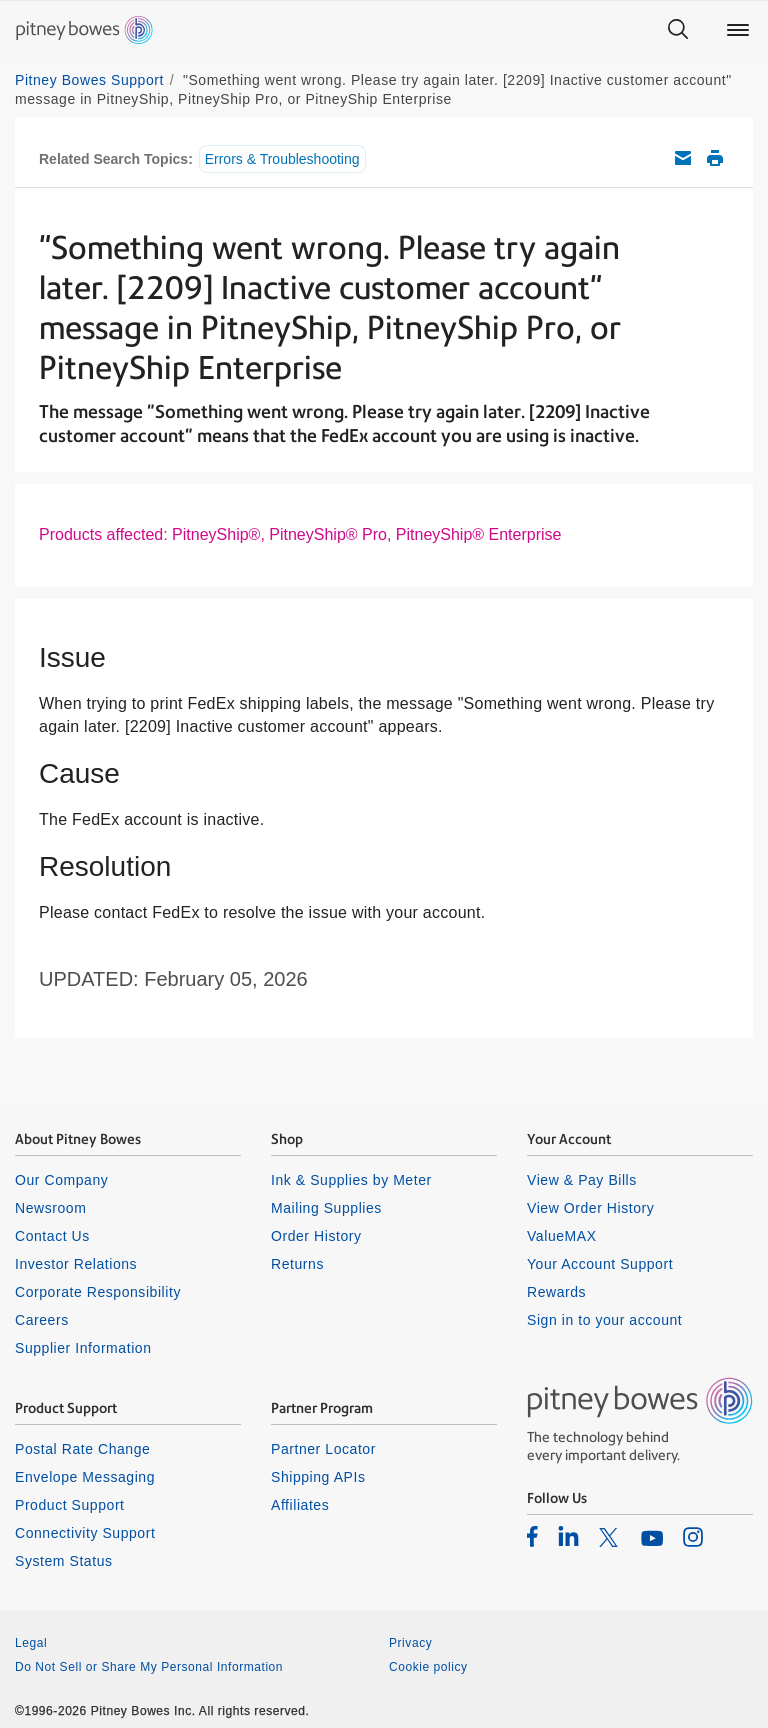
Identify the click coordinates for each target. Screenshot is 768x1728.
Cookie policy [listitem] (428, 1667)
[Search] (678, 30)
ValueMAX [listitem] (562, 1236)
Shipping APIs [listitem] (318, 1477)
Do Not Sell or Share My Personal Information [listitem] (149, 1667)
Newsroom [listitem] (50, 1208)
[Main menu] (738, 30)
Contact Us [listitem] (52, 1236)
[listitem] (532, 1536)
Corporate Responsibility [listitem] (98, 1292)
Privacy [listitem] (410, 1643)
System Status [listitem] (64, 1561)
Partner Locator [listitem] (323, 1449)
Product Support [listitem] (70, 1505)
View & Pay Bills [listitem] (582, 1180)
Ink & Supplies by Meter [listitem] (351, 1180)
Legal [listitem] (31, 1643)
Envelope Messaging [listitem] (85, 1477)
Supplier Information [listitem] (83, 1348)
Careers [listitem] (42, 1320)
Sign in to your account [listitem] (604, 1320)
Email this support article (683, 158)
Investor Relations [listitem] (76, 1264)
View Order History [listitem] (590, 1208)
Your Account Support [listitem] (600, 1264)
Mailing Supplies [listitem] (326, 1208)
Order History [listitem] (316, 1236)
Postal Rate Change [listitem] (82, 1449)
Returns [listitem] (297, 1264)
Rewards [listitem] (556, 1292)
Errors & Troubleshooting (282, 159)
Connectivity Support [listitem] (85, 1533)
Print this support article (715, 158)
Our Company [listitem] (61, 1180)
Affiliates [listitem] (300, 1505)
